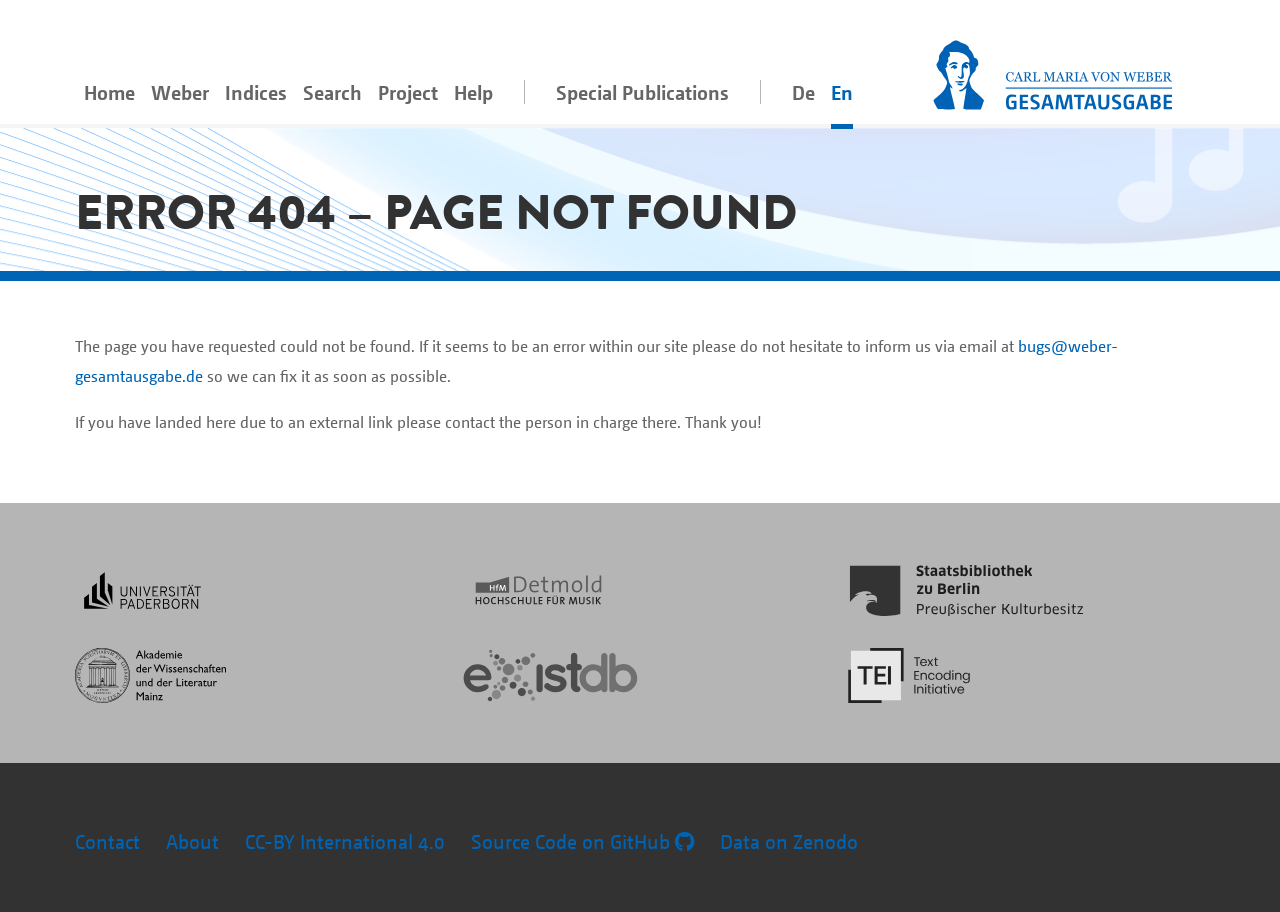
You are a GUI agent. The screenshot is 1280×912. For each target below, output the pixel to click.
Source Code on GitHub (582, 841)
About (192, 841)
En (842, 92)
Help (473, 92)
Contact (107, 841)
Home (109, 92)
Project (408, 92)
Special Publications (642, 92)
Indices (256, 92)
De (803, 92)
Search (332, 92)
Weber (180, 92)
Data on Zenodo (789, 841)
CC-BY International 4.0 (345, 841)
